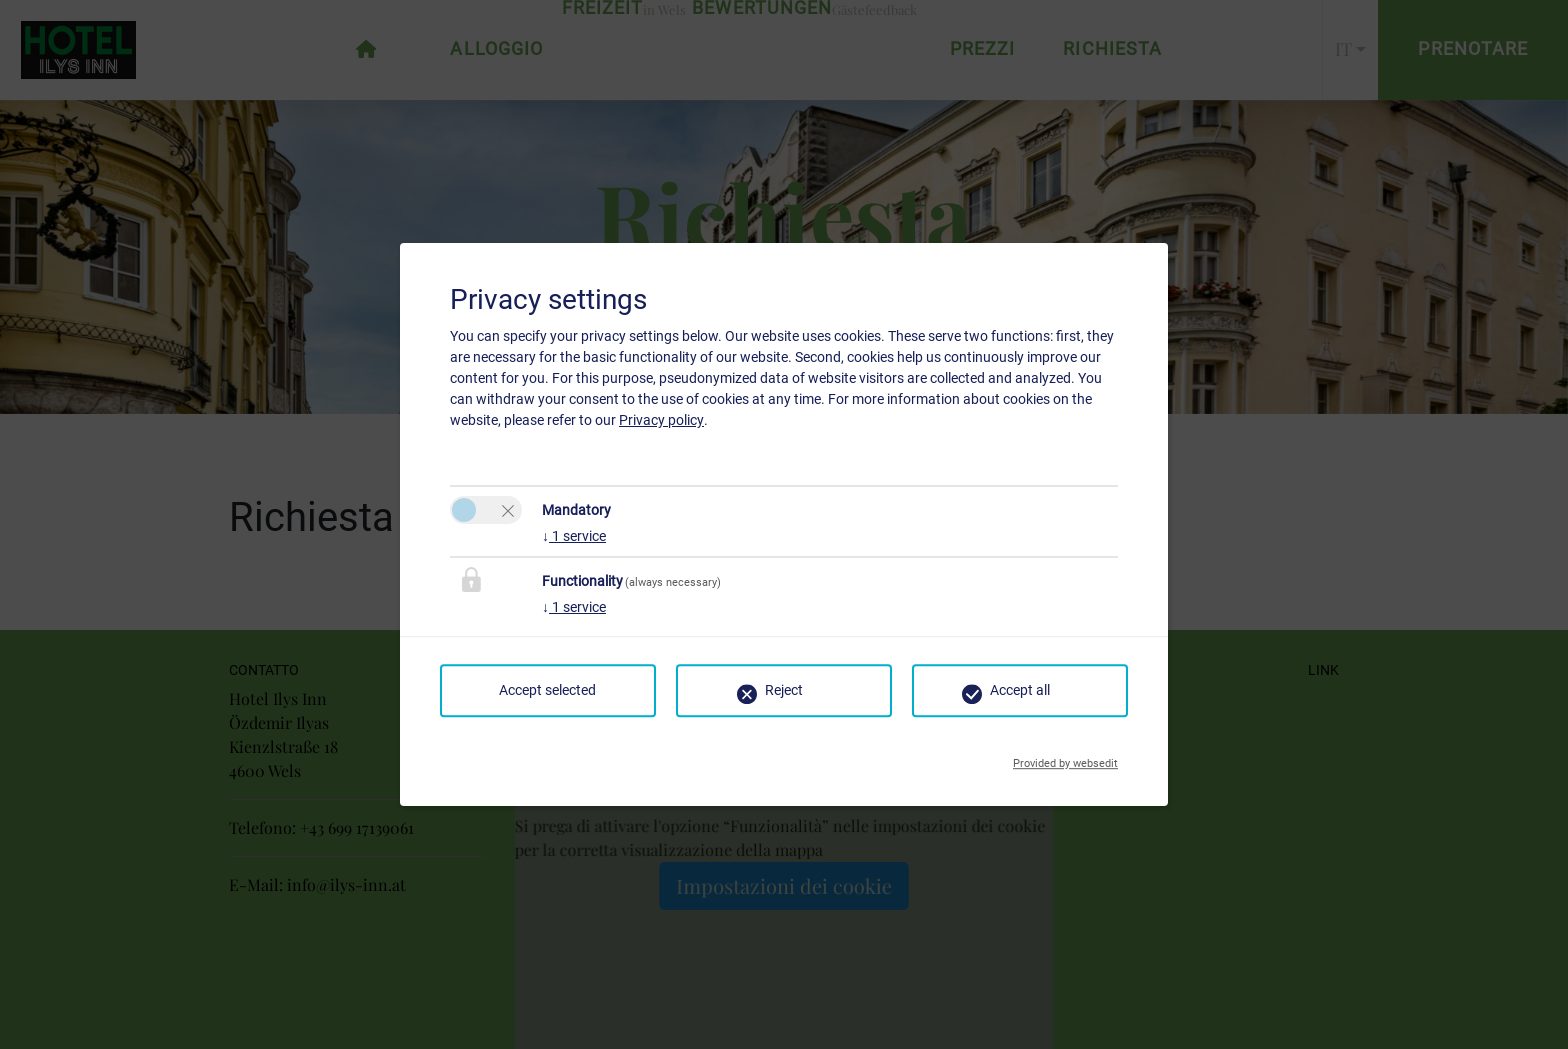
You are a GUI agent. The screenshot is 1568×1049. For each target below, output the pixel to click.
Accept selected (547, 690)
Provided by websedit (1065, 758)
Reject (784, 690)
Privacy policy (661, 420)
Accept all (1020, 690)
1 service (574, 536)
